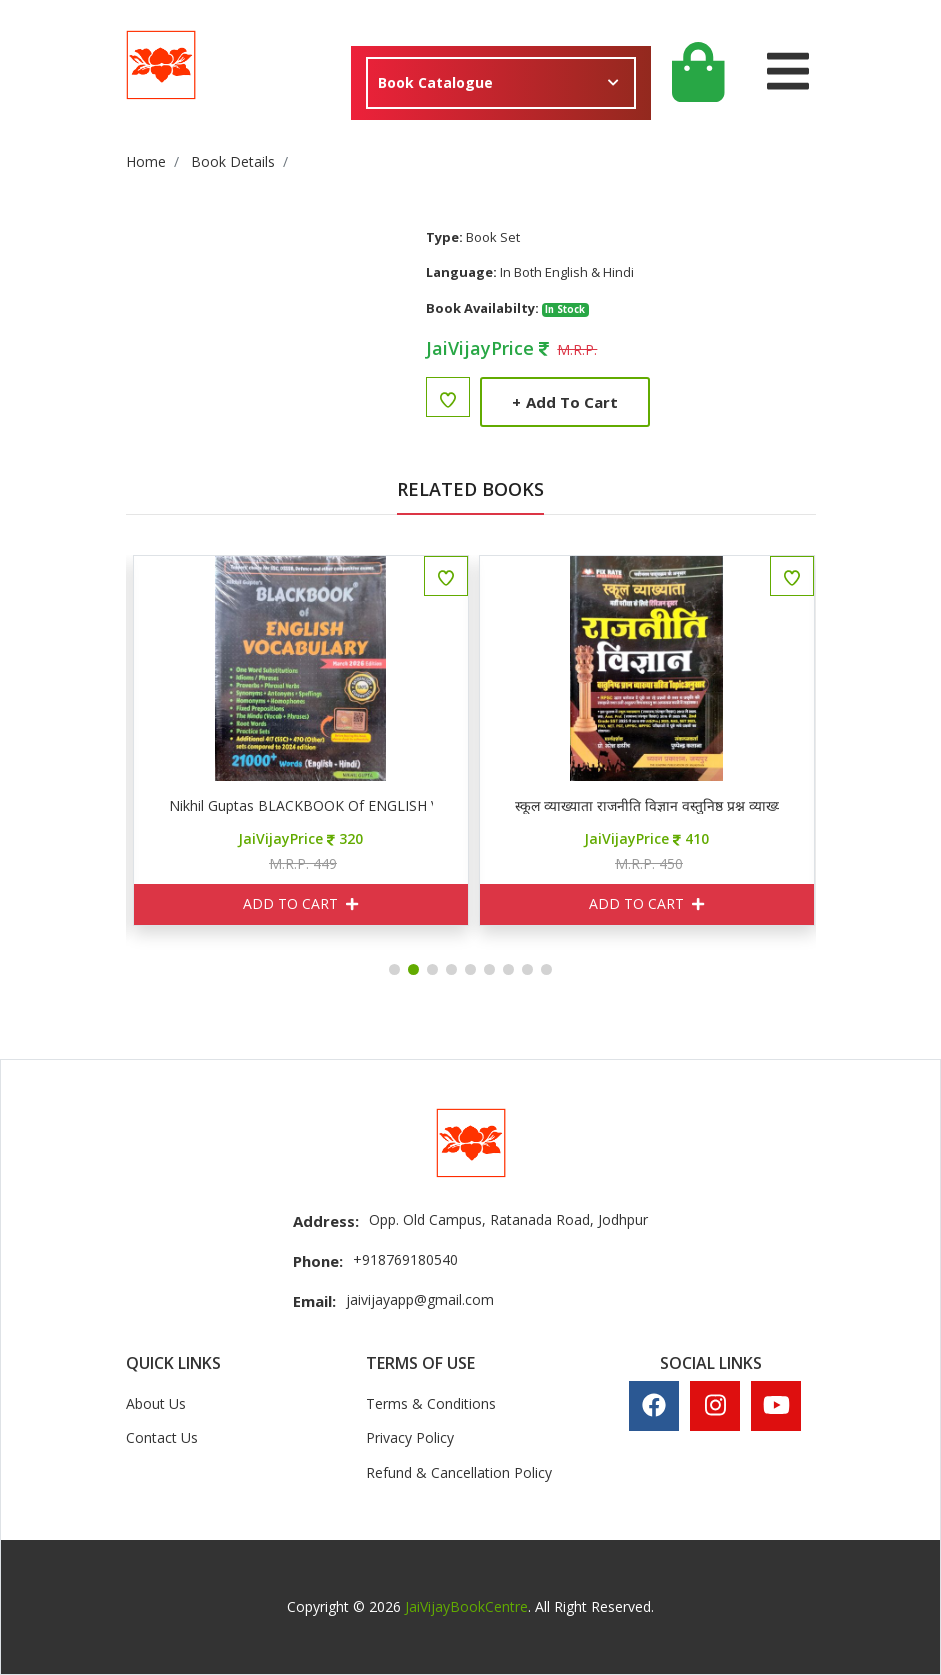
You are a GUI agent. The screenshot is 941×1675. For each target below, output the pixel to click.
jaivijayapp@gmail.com (420, 1299)
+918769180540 (405, 1259)
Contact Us (162, 1437)
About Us (156, 1403)
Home (146, 161)
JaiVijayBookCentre (466, 1606)
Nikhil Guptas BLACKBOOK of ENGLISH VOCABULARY (491, 806)
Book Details (233, 161)
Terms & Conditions (431, 1403)
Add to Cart (565, 402)
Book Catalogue (435, 82)
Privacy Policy (410, 1437)
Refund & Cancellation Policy (459, 1472)
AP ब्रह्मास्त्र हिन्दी (145, 806)
